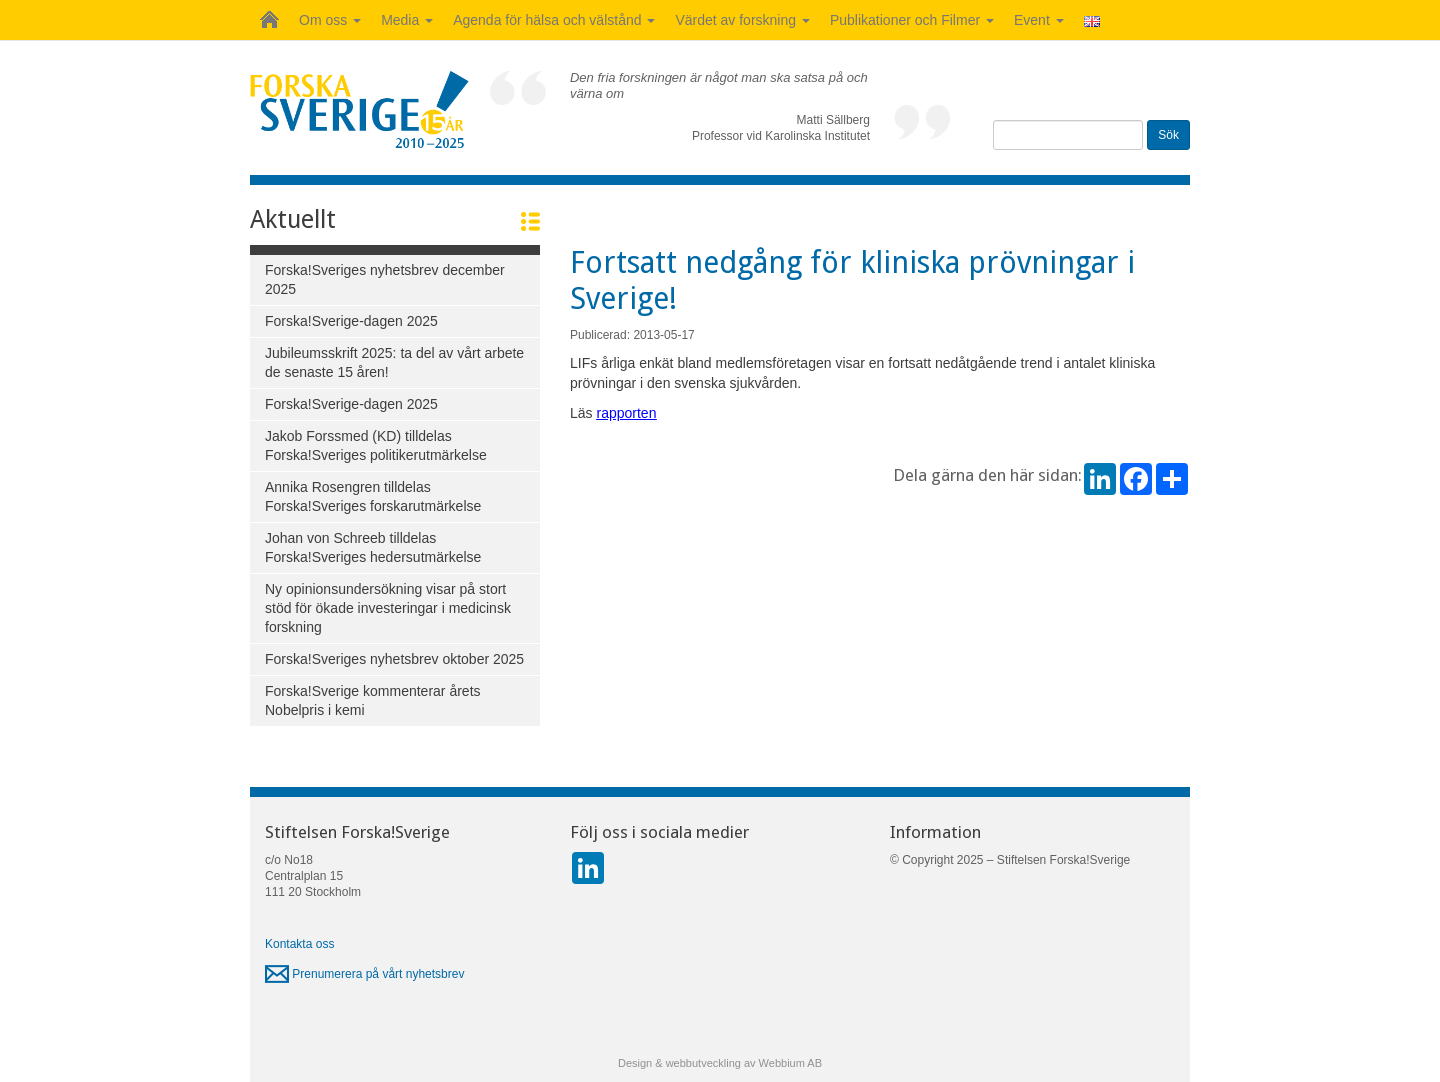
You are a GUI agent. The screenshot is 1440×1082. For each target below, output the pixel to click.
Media (407, 20)
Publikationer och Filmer (912, 20)
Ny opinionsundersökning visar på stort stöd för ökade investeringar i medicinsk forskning (388, 608)
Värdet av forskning (742, 20)
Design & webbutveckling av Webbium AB (720, 1063)
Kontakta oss (299, 944)
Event (1039, 20)
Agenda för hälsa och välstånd (554, 20)
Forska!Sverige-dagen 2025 (351, 321)
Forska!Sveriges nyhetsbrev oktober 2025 (394, 659)
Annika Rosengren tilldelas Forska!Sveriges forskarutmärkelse (373, 496)
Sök (1168, 135)
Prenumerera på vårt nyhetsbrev (364, 974)
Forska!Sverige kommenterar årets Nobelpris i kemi (373, 700)
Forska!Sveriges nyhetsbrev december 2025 (385, 279)
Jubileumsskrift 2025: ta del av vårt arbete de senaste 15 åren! (394, 362)
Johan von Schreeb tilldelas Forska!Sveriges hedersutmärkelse (373, 547)
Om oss (330, 20)
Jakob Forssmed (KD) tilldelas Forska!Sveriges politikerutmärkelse (376, 445)
